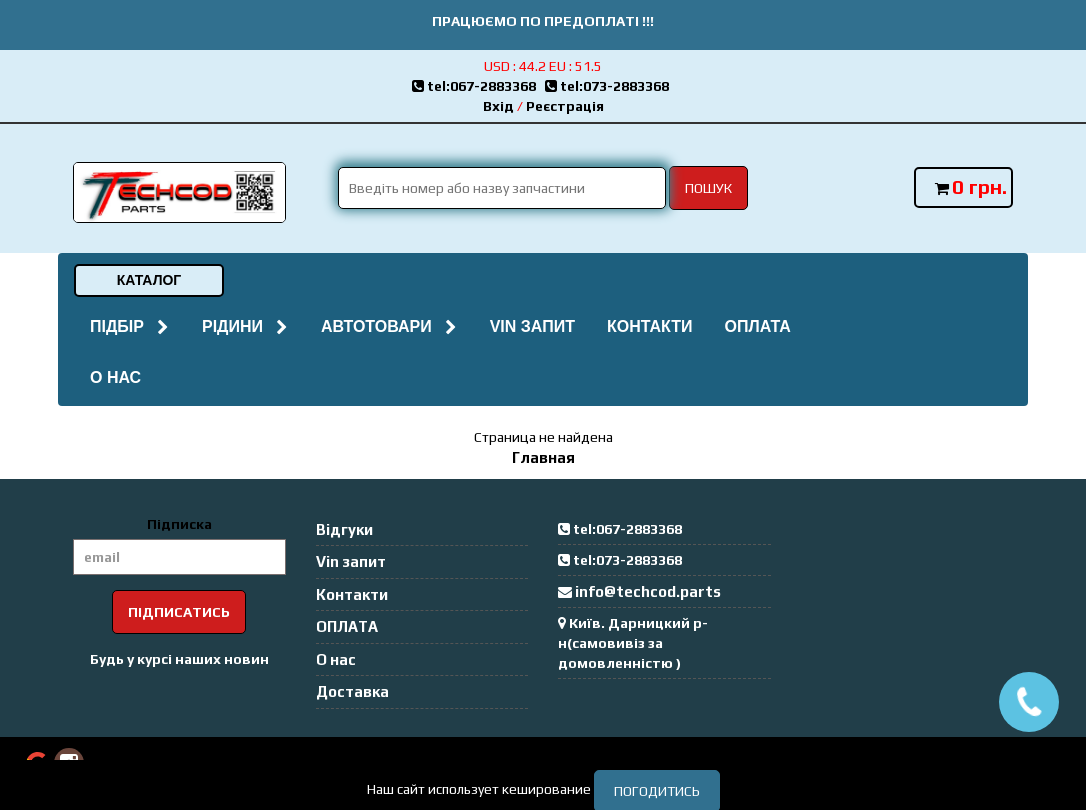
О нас (115, 377)
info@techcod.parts (648, 591)
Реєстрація (565, 106)
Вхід (498, 106)
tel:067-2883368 (478, 86)
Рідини (245, 326)
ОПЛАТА (757, 326)
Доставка (352, 691)
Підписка (179, 524)
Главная (543, 457)
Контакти (650, 326)
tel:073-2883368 (610, 86)
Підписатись (179, 612)
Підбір (130, 326)
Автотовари (389, 326)
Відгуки (344, 529)
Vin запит (532, 326)
